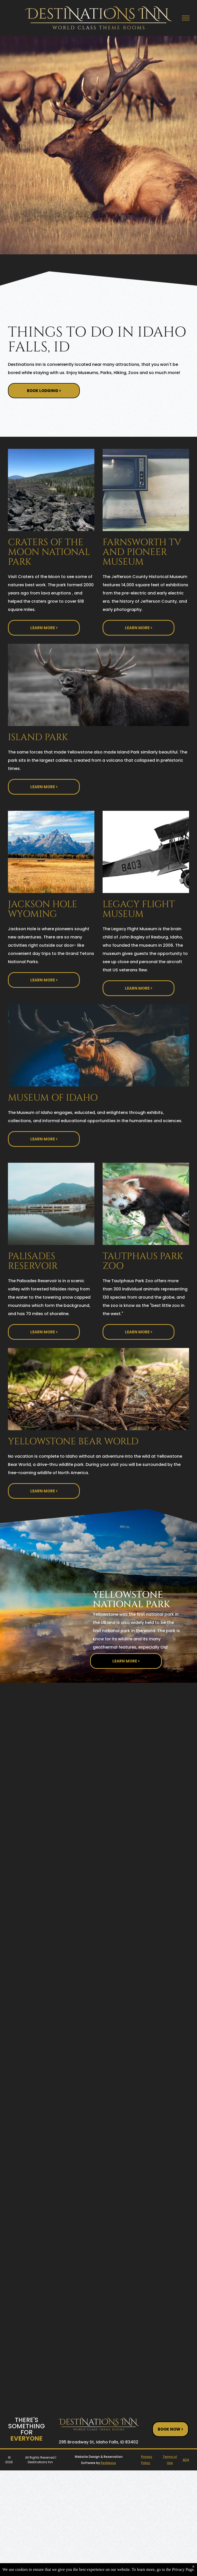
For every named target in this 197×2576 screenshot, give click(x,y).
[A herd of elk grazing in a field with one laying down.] (98, 2137)
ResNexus (108, 2463)
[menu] (185, 18)
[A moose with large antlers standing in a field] (98, 1785)
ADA (186, 2460)
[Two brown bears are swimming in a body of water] (98, 2313)
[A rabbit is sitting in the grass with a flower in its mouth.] (98, 1961)
